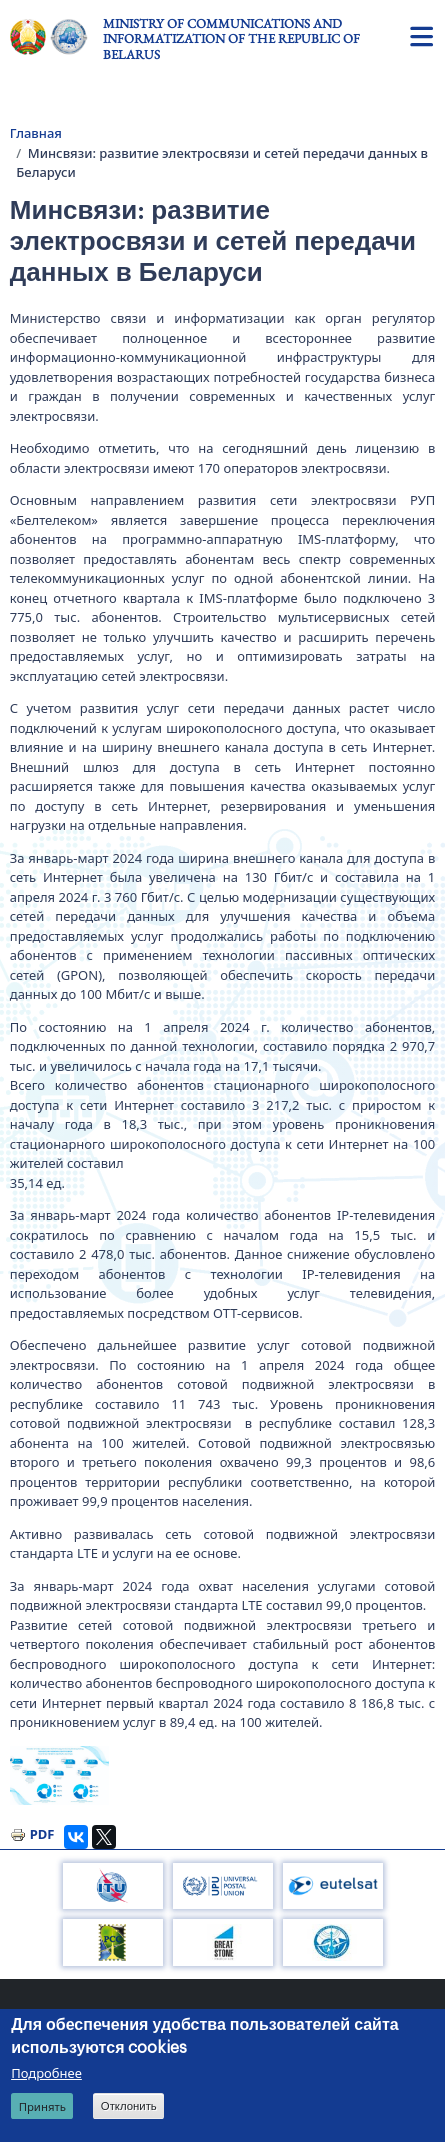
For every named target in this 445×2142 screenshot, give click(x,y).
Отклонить (129, 2106)
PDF (42, 1834)
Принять (42, 2106)
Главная (36, 133)
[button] (59, 1775)
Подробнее (46, 2073)
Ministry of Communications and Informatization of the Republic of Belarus (231, 39)
